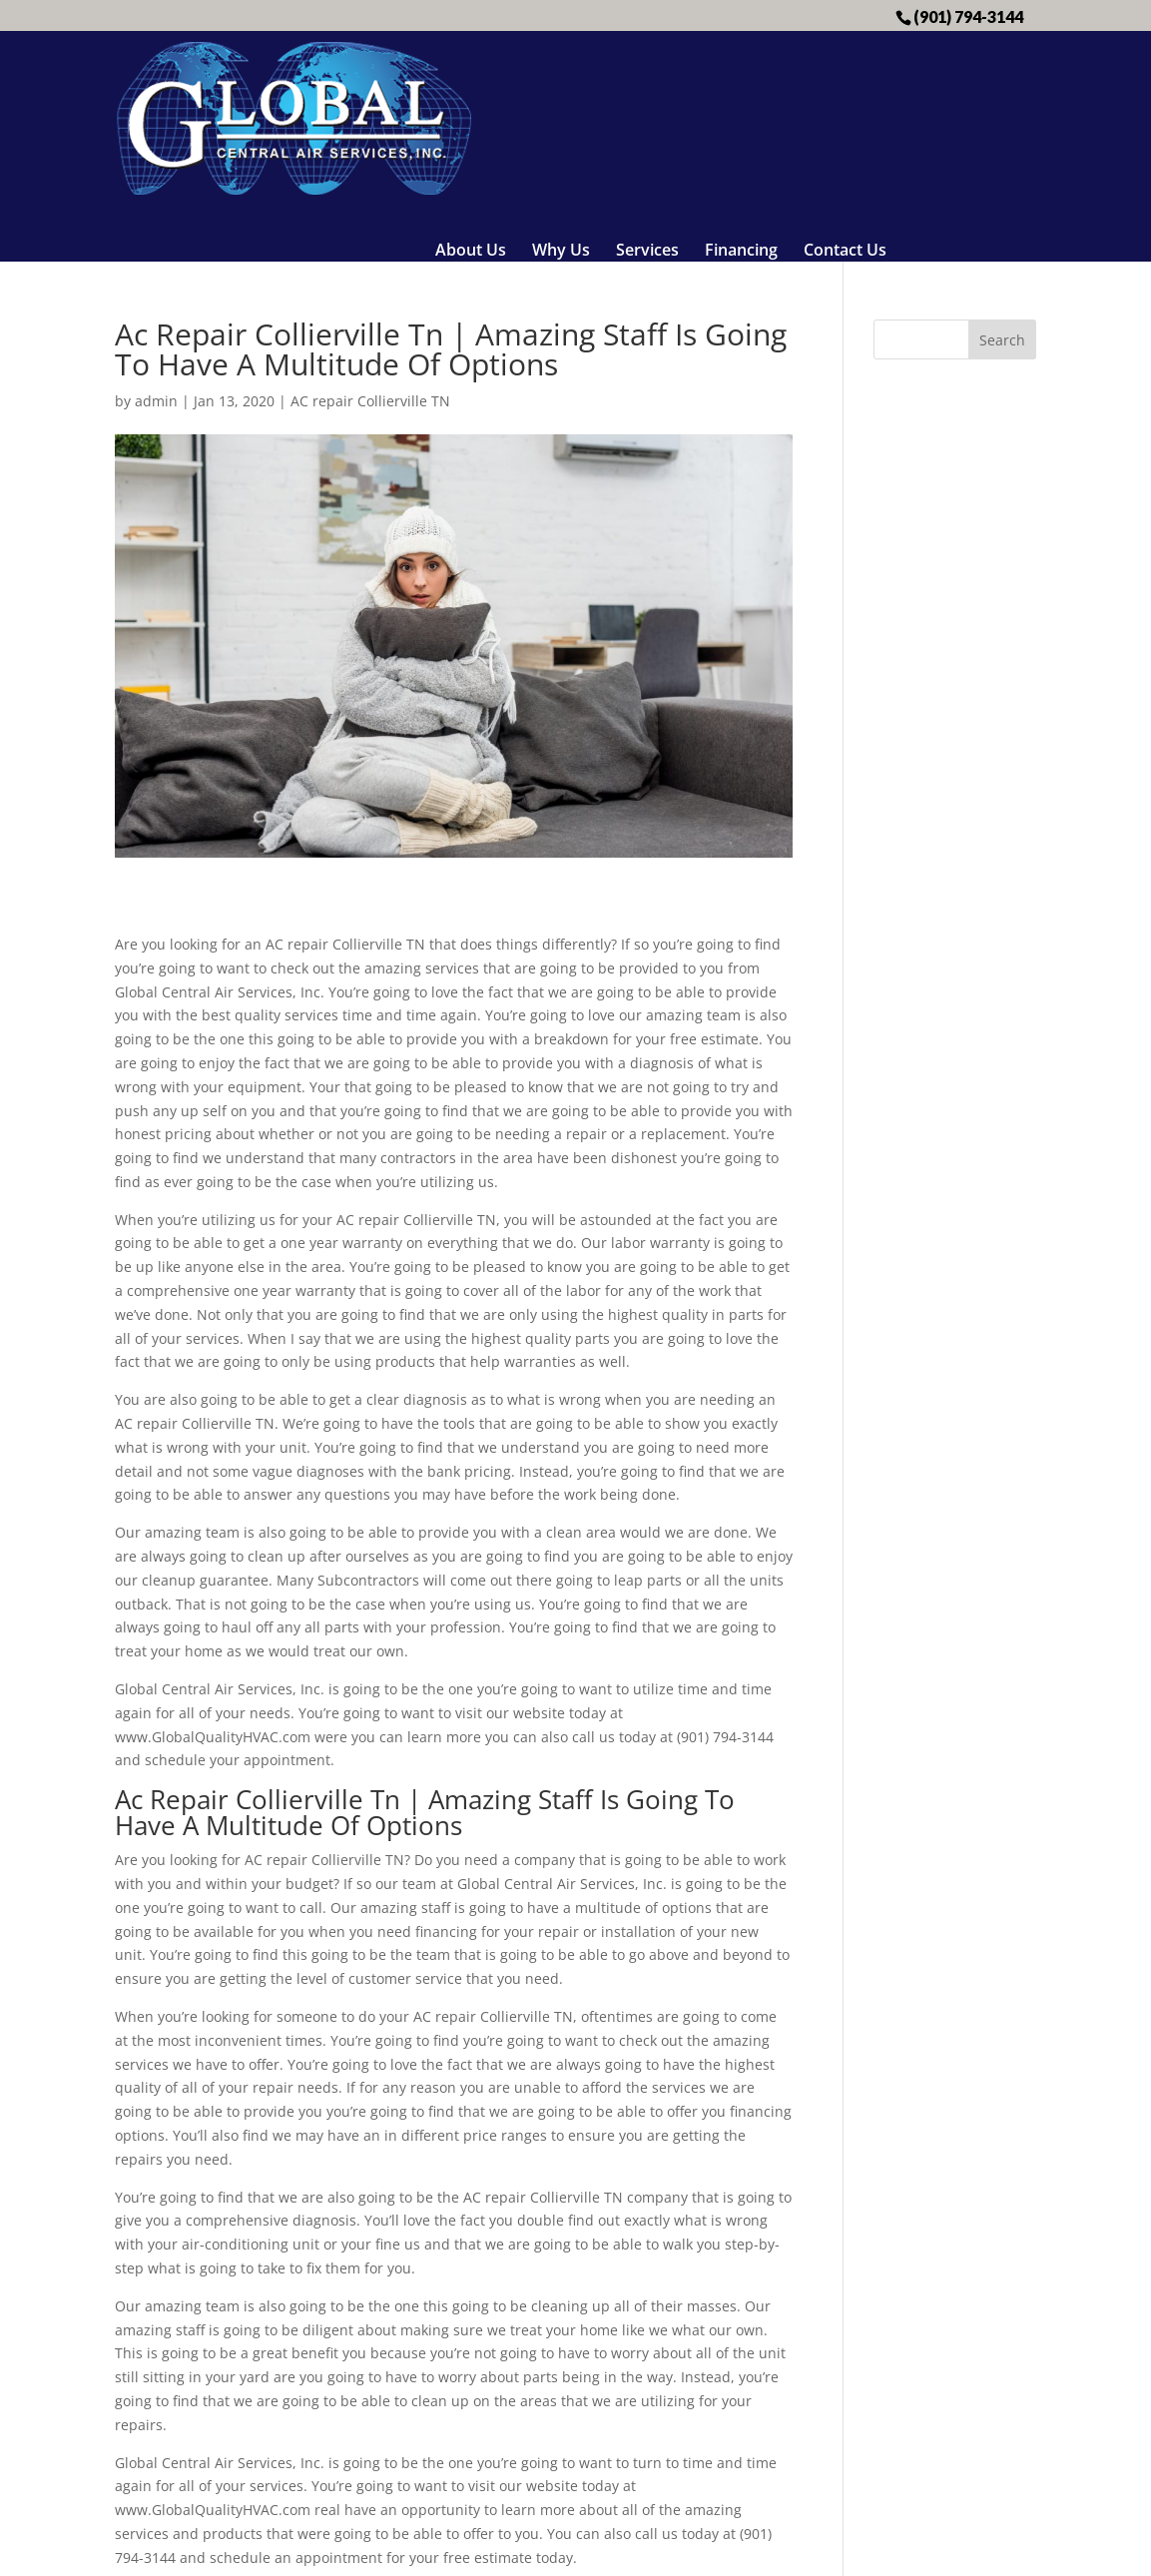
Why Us (561, 78)
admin (156, 271)
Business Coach (727, 2548)
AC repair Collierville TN (370, 271)
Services (647, 78)
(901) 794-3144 (968, 16)
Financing (741, 78)
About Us (470, 78)
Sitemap (523, 2548)
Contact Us (845, 78)
